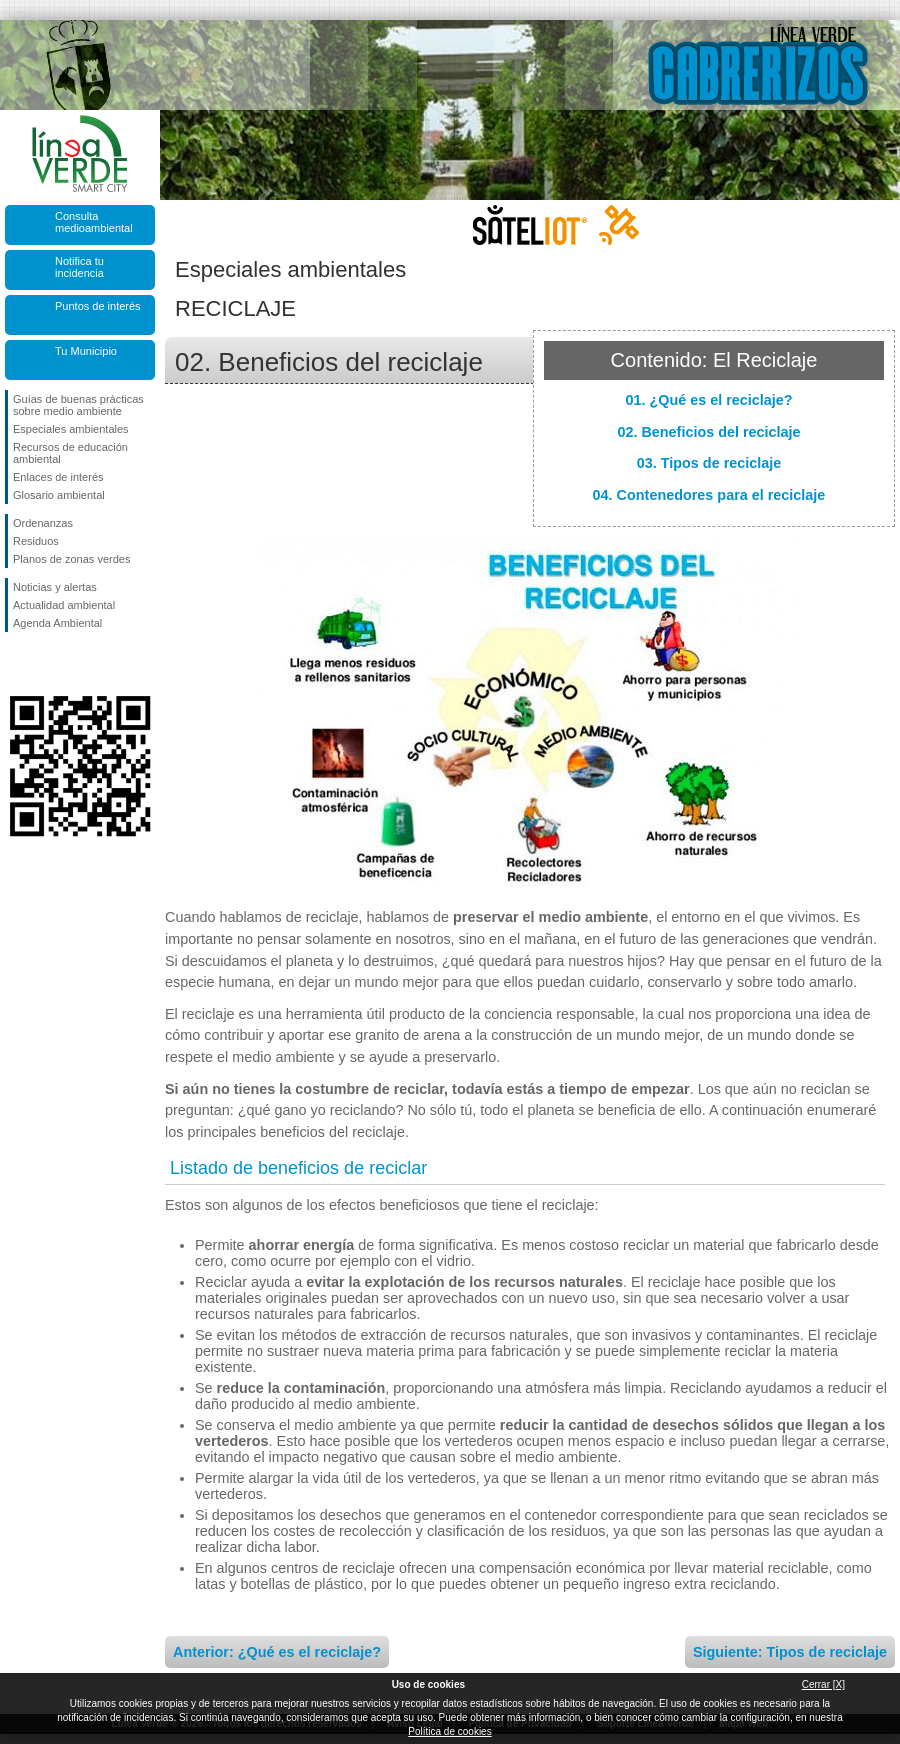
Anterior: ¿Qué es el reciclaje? (277, 1652)
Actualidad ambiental (64, 605)
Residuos (36, 541)
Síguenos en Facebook (17, 664)
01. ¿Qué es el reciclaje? (708, 400)
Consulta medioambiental (94, 222)
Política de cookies (449, 1731)
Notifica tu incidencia (79, 267)
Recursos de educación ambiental (70, 453)
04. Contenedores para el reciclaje (709, 495)
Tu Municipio (86, 351)
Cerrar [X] (823, 1684)
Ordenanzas (43, 523)
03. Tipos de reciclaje (709, 463)
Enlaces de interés (58, 477)
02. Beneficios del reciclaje (708, 432)
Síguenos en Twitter (50, 664)
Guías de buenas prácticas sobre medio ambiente (78, 405)
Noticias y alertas (55, 587)
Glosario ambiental (59, 495)
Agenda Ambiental (57, 623)
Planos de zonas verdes (71, 559)
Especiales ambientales (71, 429)
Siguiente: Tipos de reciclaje (790, 1652)
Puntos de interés (98, 306)
